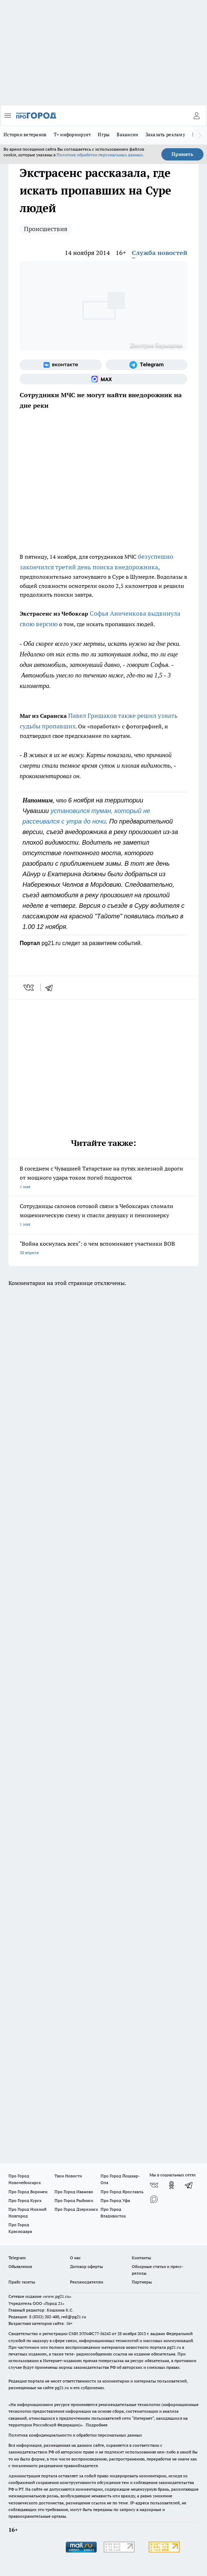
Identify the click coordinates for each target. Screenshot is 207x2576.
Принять (182, 154)
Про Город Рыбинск (73, 2200)
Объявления (20, 2266)
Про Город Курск (24, 2200)
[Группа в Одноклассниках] (171, 2185)
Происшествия (45, 229)
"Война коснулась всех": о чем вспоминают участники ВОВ (103, 1248)
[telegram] (51, 987)
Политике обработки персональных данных (100, 154)
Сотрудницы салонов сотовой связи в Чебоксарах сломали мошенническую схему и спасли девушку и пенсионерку (103, 1215)
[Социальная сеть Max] (103, 379)
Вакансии (127, 134)
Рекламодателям (86, 2282)
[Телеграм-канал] (146, 365)
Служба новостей (159, 253)
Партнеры (142, 2282)
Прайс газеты (21, 2282)
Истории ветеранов (25, 134)
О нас (75, 2257)
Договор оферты (86, 2266)
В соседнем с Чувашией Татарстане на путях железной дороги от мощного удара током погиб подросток (103, 1178)
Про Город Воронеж (28, 2191)
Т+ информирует (72, 134)
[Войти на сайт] (196, 116)
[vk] (29, 987)
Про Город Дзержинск (76, 2209)
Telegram (17, 2257)
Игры (104, 134)
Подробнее (97, 2424)
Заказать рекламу (165, 134)
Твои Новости (68, 2175)
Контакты (141, 2257)
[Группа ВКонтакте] (61, 365)
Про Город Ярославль (122, 2191)
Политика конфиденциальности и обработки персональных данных (75, 2435)
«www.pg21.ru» (57, 2296)
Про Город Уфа (115, 2200)
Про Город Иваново (73, 2191)
